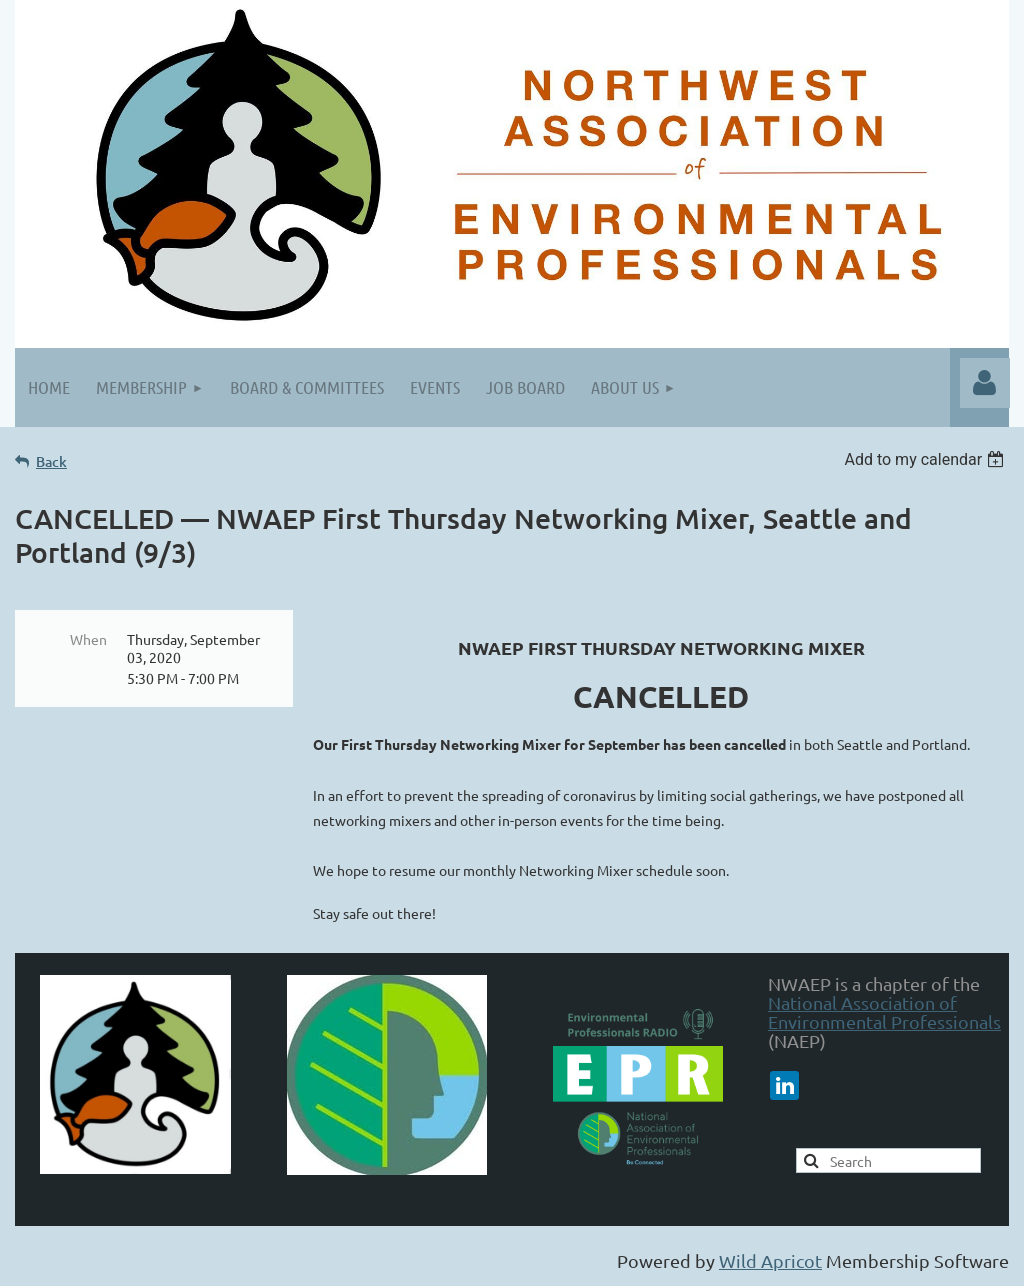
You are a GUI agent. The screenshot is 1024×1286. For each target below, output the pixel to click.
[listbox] (926, 459)
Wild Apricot (770, 1260)
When (88, 639)
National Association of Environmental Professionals (884, 1012)
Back (51, 461)
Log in (985, 383)
